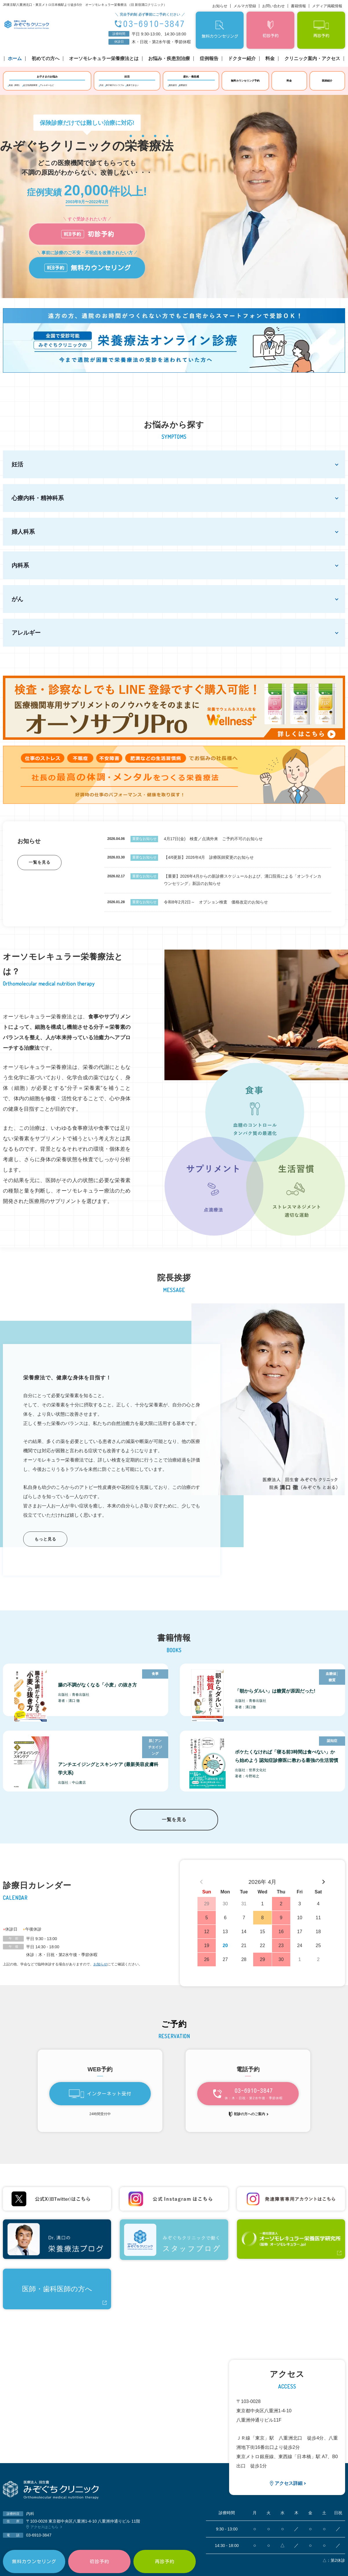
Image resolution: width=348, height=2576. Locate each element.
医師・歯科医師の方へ (57, 2298)
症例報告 (209, 58)
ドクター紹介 (242, 58)
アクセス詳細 (288, 2492)
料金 (270, 58)
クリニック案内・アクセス (312, 58)
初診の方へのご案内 (249, 2123)
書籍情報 (298, 6)
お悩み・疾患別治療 (169, 58)
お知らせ (219, 6)
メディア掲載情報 (327, 6)
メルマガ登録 (244, 6)
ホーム (15, 58)
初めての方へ (45, 58)
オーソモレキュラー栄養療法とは (104, 58)
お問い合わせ (273, 6)
